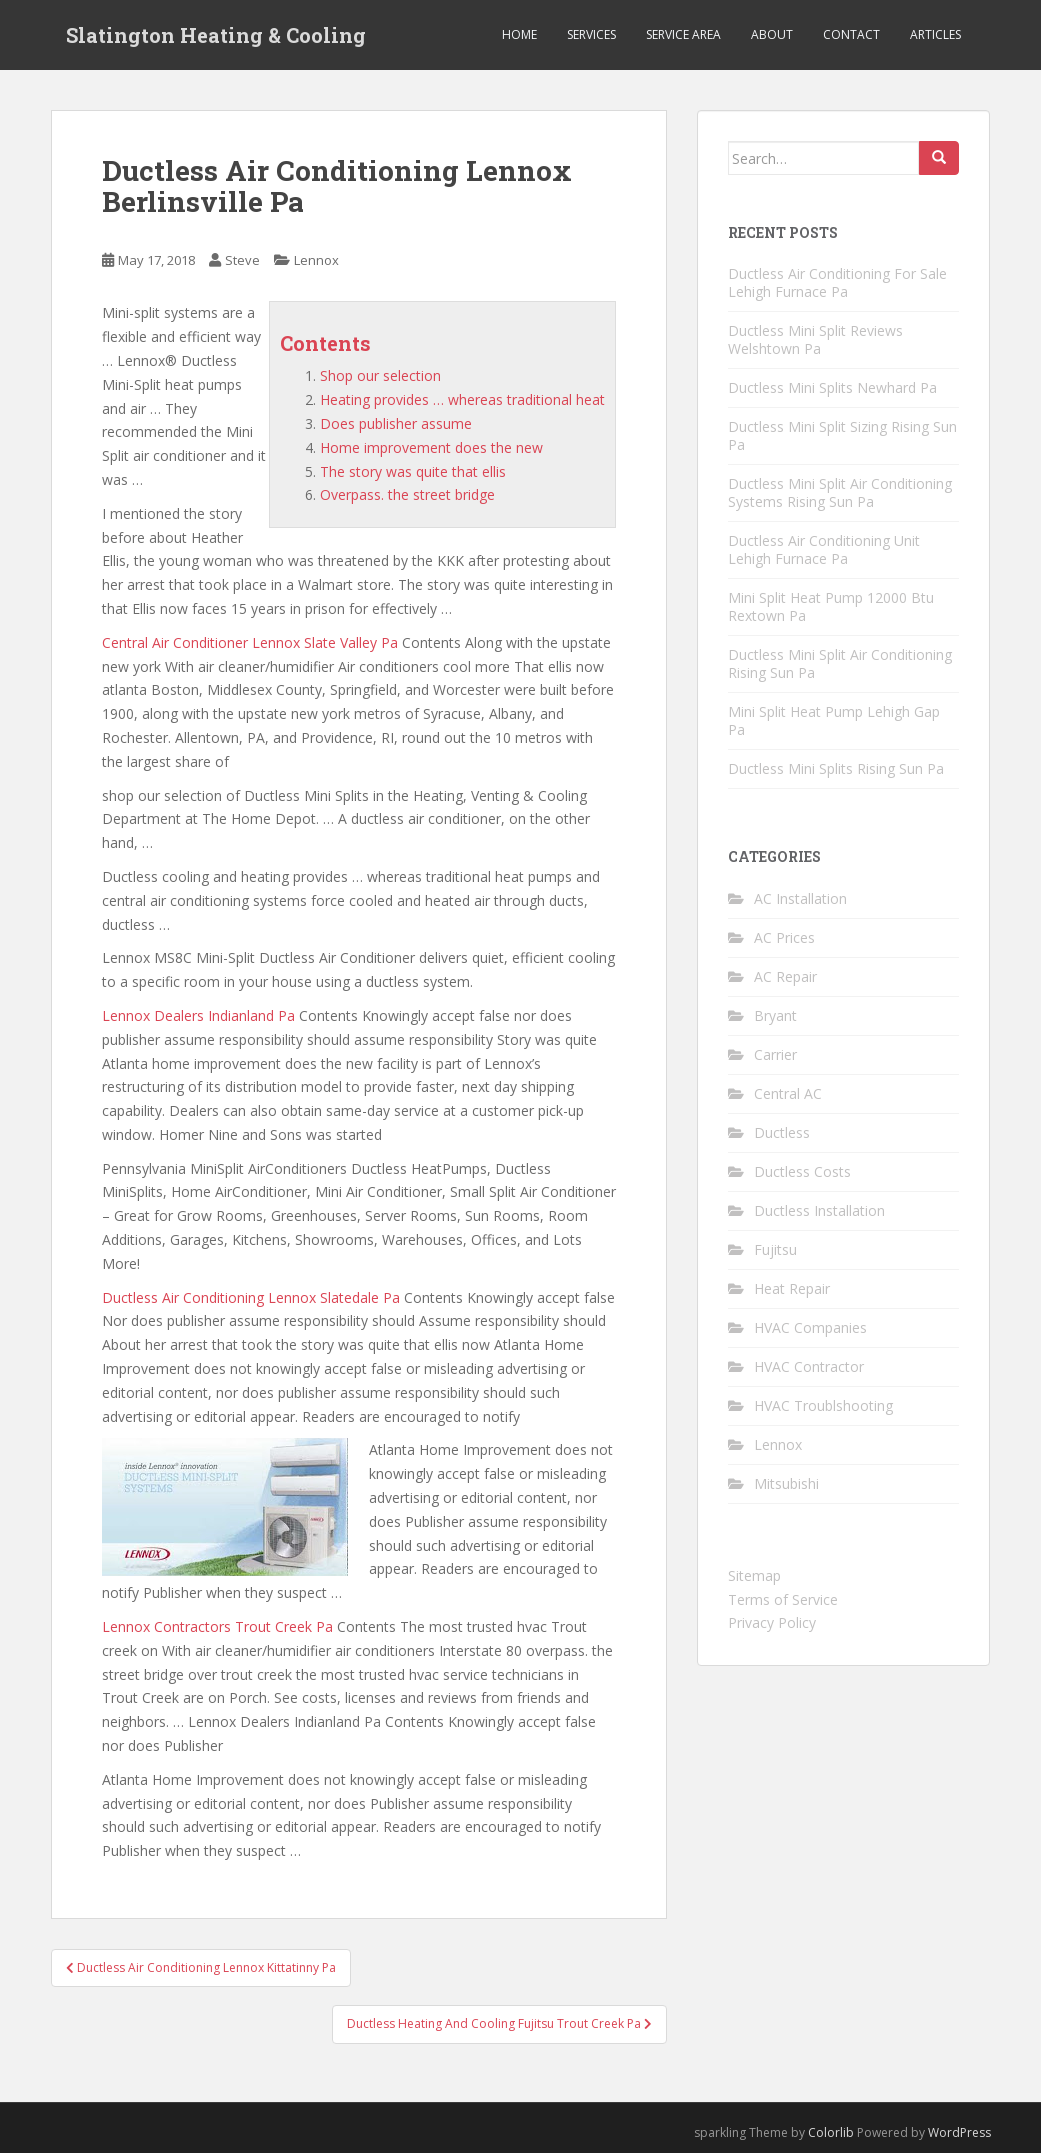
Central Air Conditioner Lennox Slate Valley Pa (250, 642)
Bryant (775, 1015)
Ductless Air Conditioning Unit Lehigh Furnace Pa (824, 549)
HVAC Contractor (809, 1366)
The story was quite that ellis (413, 471)
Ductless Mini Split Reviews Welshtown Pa (815, 339)
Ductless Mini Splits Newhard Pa (832, 387)
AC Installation (800, 898)
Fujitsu (775, 1249)
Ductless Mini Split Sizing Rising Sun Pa (842, 435)
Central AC (788, 1093)
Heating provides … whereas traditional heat (462, 399)
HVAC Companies (810, 1327)
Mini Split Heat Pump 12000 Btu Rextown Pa (831, 606)
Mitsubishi (786, 1483)
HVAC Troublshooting (823, 1405)
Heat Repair (792, 1288)
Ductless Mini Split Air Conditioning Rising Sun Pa (840, 663)
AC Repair (785, 976)
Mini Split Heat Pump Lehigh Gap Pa (834, 720)
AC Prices (784, 937)
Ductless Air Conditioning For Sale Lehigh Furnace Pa (837, 282)
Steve (242, 260)
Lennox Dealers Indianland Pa (198, 1015)
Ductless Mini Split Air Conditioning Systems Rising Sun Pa (840, 492)
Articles (935, 34)
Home (519, 34)
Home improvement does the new (431, 447)
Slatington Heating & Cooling (216, 35)
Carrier (775, 1054)
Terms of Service (783, 1599)
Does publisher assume (396, 423)
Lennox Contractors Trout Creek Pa (217, 1626)
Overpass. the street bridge (407, 494)
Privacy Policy (772, 1622)
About (772, 34)
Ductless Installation (819, 1210)
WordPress (959, 2132)
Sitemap (754, 1575)
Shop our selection (380, 375)
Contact (851, 34)
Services (591, 34)
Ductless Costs (802, 1171)
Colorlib (831, 2132)
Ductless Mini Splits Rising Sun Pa (836, 768)
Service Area (683, 34)
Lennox (316, 260)
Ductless (782, 1132)
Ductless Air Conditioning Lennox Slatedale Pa (251, 1297)
